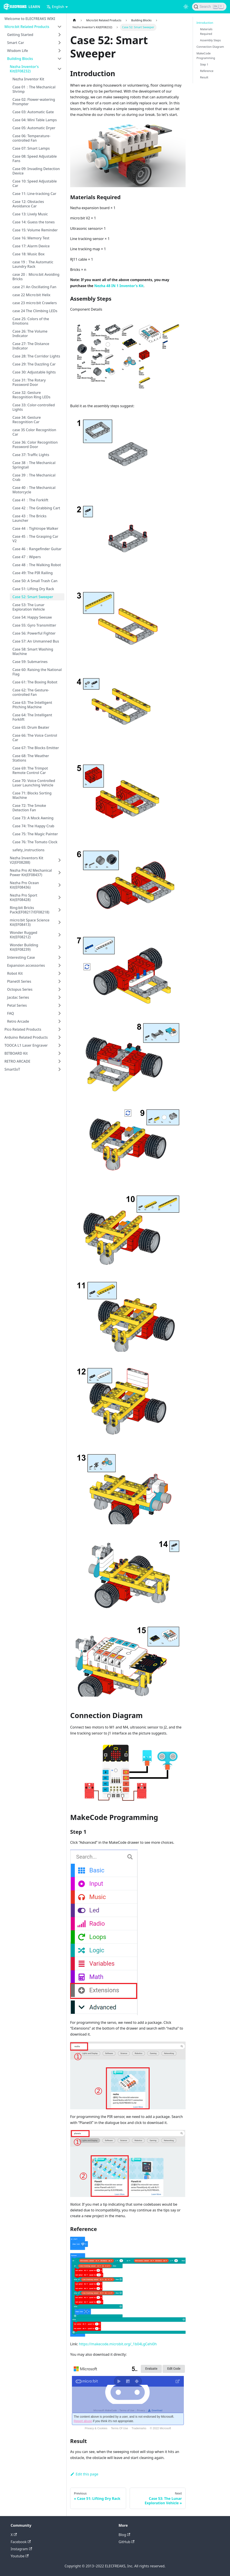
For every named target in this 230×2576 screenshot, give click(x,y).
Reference (206, 71)
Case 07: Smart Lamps (31, 148)
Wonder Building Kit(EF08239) (24, 947)
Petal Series (17, 1005)
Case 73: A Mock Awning (33, 818)
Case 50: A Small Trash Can (35, 580)
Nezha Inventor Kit (28, 79)
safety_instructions (28, 849)
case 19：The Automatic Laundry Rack (32, 264)
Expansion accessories (26, 965)
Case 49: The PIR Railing (32, 572)
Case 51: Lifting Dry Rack (33, 588)
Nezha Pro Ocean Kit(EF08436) (24, 885)
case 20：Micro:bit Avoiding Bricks (35, 276)
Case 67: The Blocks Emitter (35, 747)
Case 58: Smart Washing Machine (32, 651)
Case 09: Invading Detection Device (36, 171)
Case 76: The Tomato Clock (35, 841)
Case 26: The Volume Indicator (30, 333)
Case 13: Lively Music (30, 214)
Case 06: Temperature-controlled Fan (31, 138)
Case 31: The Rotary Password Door (29, 382)
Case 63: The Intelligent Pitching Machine (32, 704)
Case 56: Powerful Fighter (34, 633)
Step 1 (204, 64)
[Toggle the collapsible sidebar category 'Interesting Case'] (59, 957)
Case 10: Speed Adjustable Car (34, 183)
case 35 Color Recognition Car (34, 432)
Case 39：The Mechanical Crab (34, 477)
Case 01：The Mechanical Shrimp (34, 89)
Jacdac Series (18, 997)
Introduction (204, 23)
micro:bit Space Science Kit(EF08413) (30, 922)
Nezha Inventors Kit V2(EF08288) (26, 860)
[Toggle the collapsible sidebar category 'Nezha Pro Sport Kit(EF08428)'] (59, 897)
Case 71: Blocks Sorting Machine (32, 795)
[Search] (209, 7)
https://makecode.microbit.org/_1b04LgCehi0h (118, 2344)
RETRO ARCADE (17, 1061)
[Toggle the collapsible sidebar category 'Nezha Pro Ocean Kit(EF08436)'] (59, 885)
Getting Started (20, 34)
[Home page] (74, 20)
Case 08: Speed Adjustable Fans (34, 158)
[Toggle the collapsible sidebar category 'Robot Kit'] (59, 973)
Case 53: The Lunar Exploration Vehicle (28, 607)
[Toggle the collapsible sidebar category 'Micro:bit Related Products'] (59, 26)
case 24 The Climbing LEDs (34, 310)
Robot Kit (15, 973)
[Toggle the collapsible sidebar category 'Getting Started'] (59, 34)
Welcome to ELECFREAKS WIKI (29, 18)
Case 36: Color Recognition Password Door (35, 444)
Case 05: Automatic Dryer (33, 127)
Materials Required (206, 31)
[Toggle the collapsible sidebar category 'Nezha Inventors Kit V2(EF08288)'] (59, 860)
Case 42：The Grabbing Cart (36, 508)
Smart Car (15, 42)
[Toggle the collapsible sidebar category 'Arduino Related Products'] (59, 1037)
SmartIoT (12, 1069)
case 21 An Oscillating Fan (34, 286)
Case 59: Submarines (30, 661)
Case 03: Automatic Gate (33, 111)
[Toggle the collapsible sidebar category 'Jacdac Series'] (59, 997)
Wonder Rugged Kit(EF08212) (23, 934)
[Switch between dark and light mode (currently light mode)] (185, 6)
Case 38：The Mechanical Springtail (34, 465)
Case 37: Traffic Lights (30, 454)
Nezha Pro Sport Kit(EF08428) (23, 897)
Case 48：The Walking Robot (36, 564)
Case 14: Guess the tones (33, 222)
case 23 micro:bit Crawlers (34, 302)
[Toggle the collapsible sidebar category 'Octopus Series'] (59, 989)
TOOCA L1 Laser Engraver (26, 1045)
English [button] (55, 6)
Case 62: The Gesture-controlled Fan (30, 692)
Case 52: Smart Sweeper (32, 596)
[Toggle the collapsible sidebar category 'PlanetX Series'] (59, 981)
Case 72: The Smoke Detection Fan (29, 807)
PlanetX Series (19, 981)
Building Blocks (20, 58)
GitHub (126, 2541)
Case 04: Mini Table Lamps (34, 119)
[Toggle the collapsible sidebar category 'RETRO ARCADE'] (59, 1061)
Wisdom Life (17, 50)
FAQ (10, 1013)
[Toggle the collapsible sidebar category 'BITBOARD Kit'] (59, 1053)
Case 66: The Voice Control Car (34, 737)
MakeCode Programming (205, 55)
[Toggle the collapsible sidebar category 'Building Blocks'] (59, 58)
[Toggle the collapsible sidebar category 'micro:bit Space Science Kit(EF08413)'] (59, 922)
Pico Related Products (22, 1029)
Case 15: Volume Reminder (35, 230)
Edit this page (84, 2474)
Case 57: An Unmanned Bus (35, 641)
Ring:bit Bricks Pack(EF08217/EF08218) (29, 910)
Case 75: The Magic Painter (35, 834)
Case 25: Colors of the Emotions (30, 321)
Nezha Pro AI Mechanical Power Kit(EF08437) (31, 872)
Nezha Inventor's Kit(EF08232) (24, 68)
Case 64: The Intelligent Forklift (32, 717)
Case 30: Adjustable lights (34, 372)
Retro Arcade (18, 1021)
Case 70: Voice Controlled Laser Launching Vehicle (33, 783)
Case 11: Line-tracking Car (34, 193)
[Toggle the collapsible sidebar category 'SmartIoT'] (59, 1069)
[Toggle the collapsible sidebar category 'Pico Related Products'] (59, 1029)
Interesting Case (21, 957)
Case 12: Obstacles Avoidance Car (28, 203)
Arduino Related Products (26, 1037)
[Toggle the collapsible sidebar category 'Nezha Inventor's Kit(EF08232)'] (59, 69)
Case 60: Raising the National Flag (37, 672)
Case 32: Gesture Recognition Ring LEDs (31, 394)
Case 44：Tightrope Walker (35, 528)
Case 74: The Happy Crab (33, 826)
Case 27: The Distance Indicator (30, 346)
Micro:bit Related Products (26, 26)
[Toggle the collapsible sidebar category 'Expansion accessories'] (59, 965)
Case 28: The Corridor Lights (36, 356)
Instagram (21, 2548)
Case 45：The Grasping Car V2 (35, 538)
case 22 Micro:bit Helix (31, 294)
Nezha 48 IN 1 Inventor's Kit (118, 285)
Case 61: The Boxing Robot (34, 682)
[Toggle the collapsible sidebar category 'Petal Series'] (59, 1005)
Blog (124, 2534)
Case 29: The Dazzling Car (34, 364)
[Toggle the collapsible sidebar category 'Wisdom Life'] (59, 50)
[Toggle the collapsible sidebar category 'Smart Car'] (59, 42)
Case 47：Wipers (26, 556)
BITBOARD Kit (16, 1053)
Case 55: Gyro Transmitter (34, 625)
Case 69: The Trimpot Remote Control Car (30, 770)
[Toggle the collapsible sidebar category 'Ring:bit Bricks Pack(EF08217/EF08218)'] (59, 910)
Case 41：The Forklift (30, 500)
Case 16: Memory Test (30, 238)
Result (204, 77)
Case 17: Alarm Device (31, 246)
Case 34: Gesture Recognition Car (26, 419)
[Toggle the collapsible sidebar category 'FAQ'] (59, 1013)
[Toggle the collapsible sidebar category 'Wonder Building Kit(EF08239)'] (59, 947)
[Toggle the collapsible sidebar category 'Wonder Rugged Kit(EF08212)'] (59, 935)
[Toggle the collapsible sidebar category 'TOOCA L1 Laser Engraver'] (59, 1045)
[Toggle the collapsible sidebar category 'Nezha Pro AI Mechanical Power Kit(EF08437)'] (59, 872)
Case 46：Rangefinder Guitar (36, 548)
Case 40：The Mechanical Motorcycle (34, 489)
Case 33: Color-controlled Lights (33, 407)
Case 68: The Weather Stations (30, 758)
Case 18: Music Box (28, 254)
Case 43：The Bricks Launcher (29, 518)
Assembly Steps (210, 40)
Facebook (21, 2541)
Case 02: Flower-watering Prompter (33, 101)
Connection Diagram (210, 47)
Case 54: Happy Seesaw (32, 617)
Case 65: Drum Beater (30, 727)
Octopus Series (19, 989)
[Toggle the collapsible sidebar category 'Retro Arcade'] (59, 1021)
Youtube (20, 2556)
